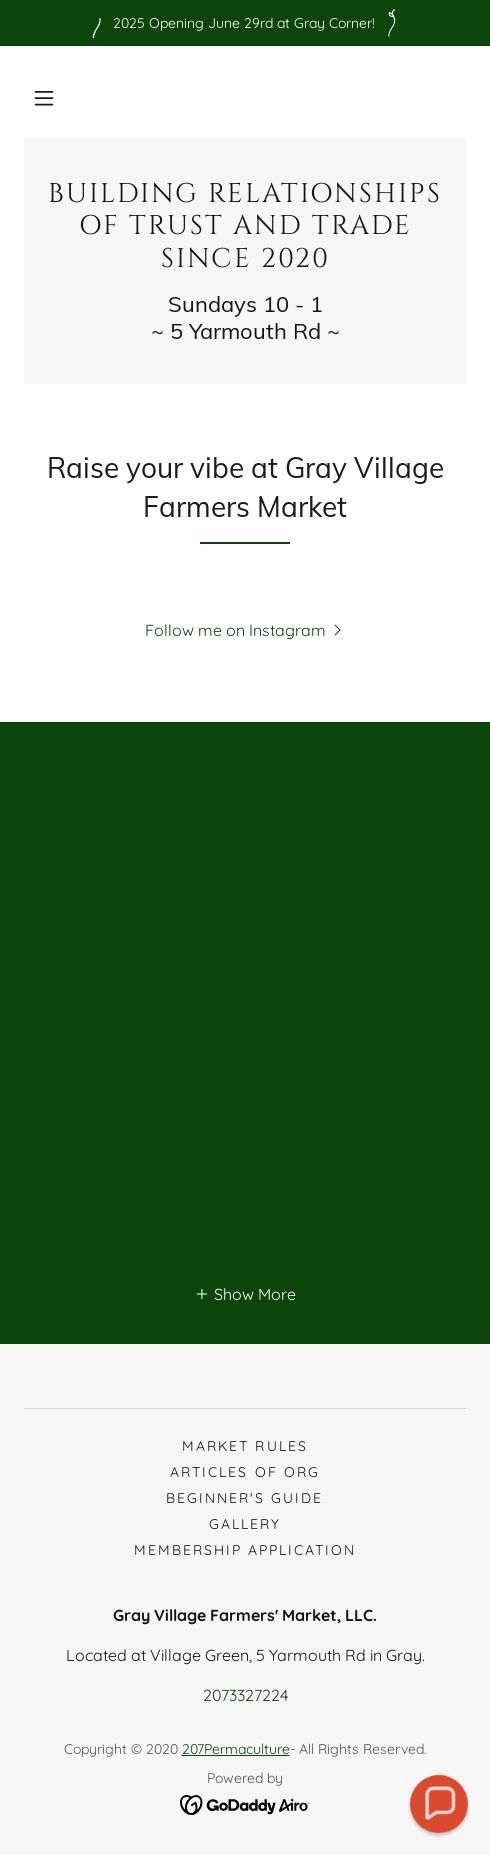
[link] (245, 226)
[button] (44, 98)
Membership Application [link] (245, 1550)
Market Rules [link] (244, 1446)
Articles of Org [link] (244, 1472)
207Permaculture (236, 1749)
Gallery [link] (245, 1524)
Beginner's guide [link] (244, 1498)
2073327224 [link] (245, 1695)
